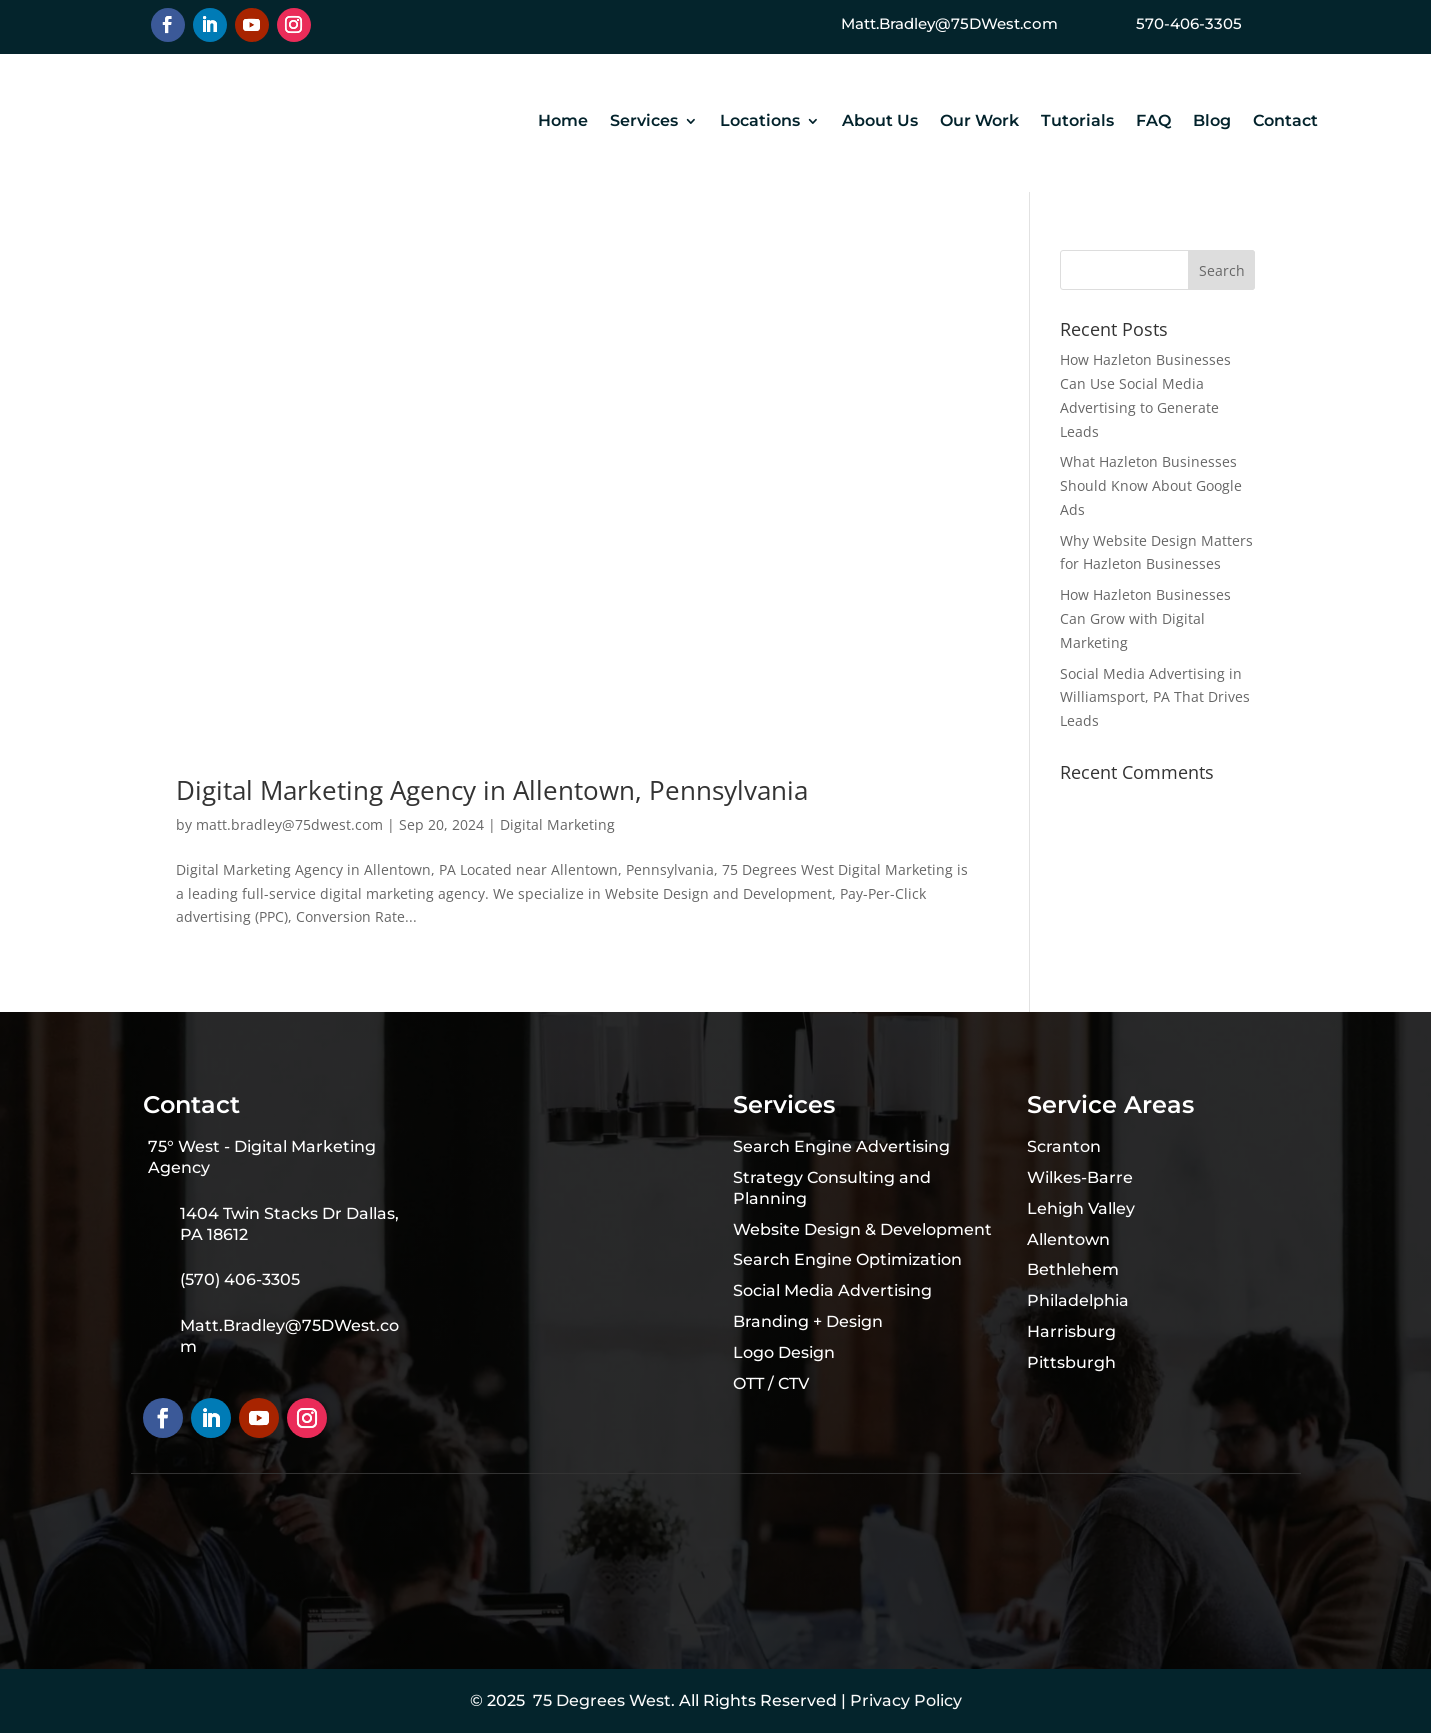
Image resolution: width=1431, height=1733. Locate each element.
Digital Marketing (557, 824)
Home (563, 122)
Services (644, 122)
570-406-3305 (1189, 23)
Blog (1212, 122)
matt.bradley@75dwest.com (289, 824)
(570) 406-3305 (240, 1279)
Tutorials (1077, 122)
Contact (1285, 122)
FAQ (1153, 122)
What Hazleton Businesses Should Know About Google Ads (1151, 485)
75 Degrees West (602, 1700)
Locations (760, 122)
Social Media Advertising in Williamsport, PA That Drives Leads (1155, 697)
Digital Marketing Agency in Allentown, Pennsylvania (492, 790)
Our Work (979, 122)
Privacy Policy (906, 1700)
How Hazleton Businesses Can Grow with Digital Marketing (1145, 618)
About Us (880, 122)
